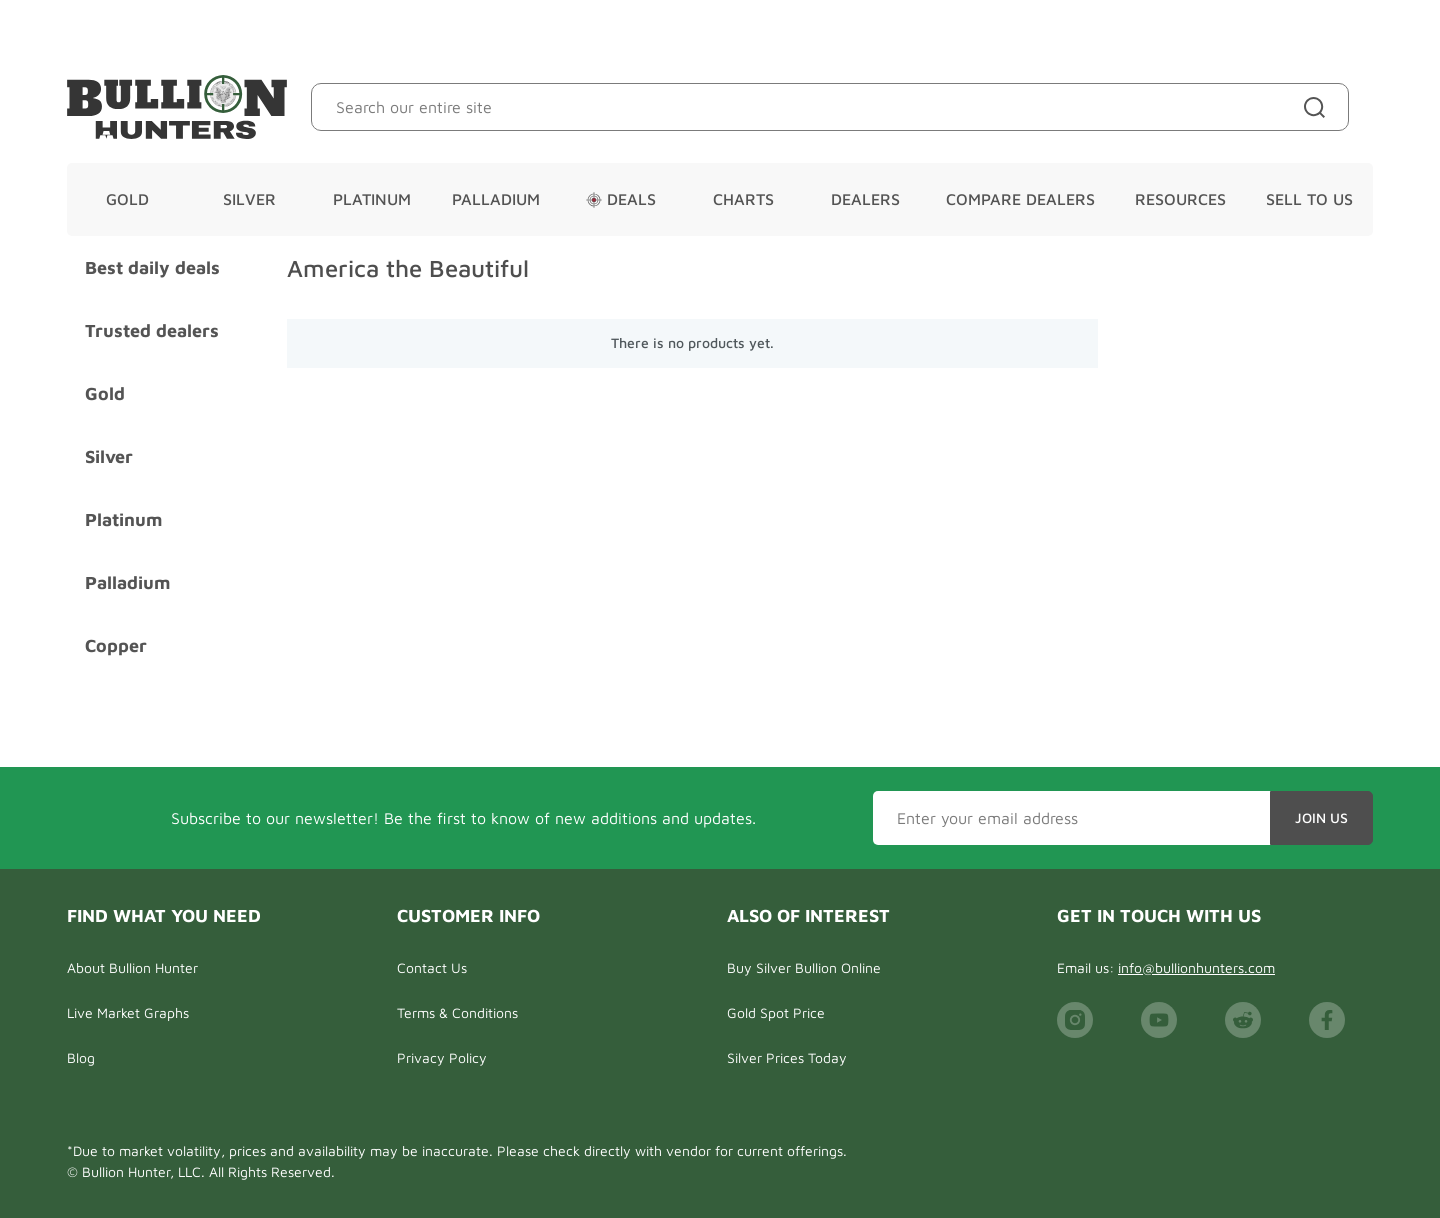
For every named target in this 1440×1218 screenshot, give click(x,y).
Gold (127, 199)
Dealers (865, 199)
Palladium (496, 199)
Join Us (1321, 817)
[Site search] (1318, 107)
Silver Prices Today (787, 1057)
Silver (249, 199)
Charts (743, 199)
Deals (621, 199)
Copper (116, 645)
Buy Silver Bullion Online (804, 967)
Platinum (372, 199)
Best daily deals (152, 267)
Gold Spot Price (776, 1012)
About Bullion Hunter (132, 967)
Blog (81, 1057)
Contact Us (432, 967)
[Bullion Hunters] (177, 107)
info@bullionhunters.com (1196, 967)
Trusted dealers (152, 330)
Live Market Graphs (128, 1012)
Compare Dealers (1020, 199)
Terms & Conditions (457, 1012)
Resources (1180, 199)
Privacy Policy (442, 1057)
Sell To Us (1309, 199)
